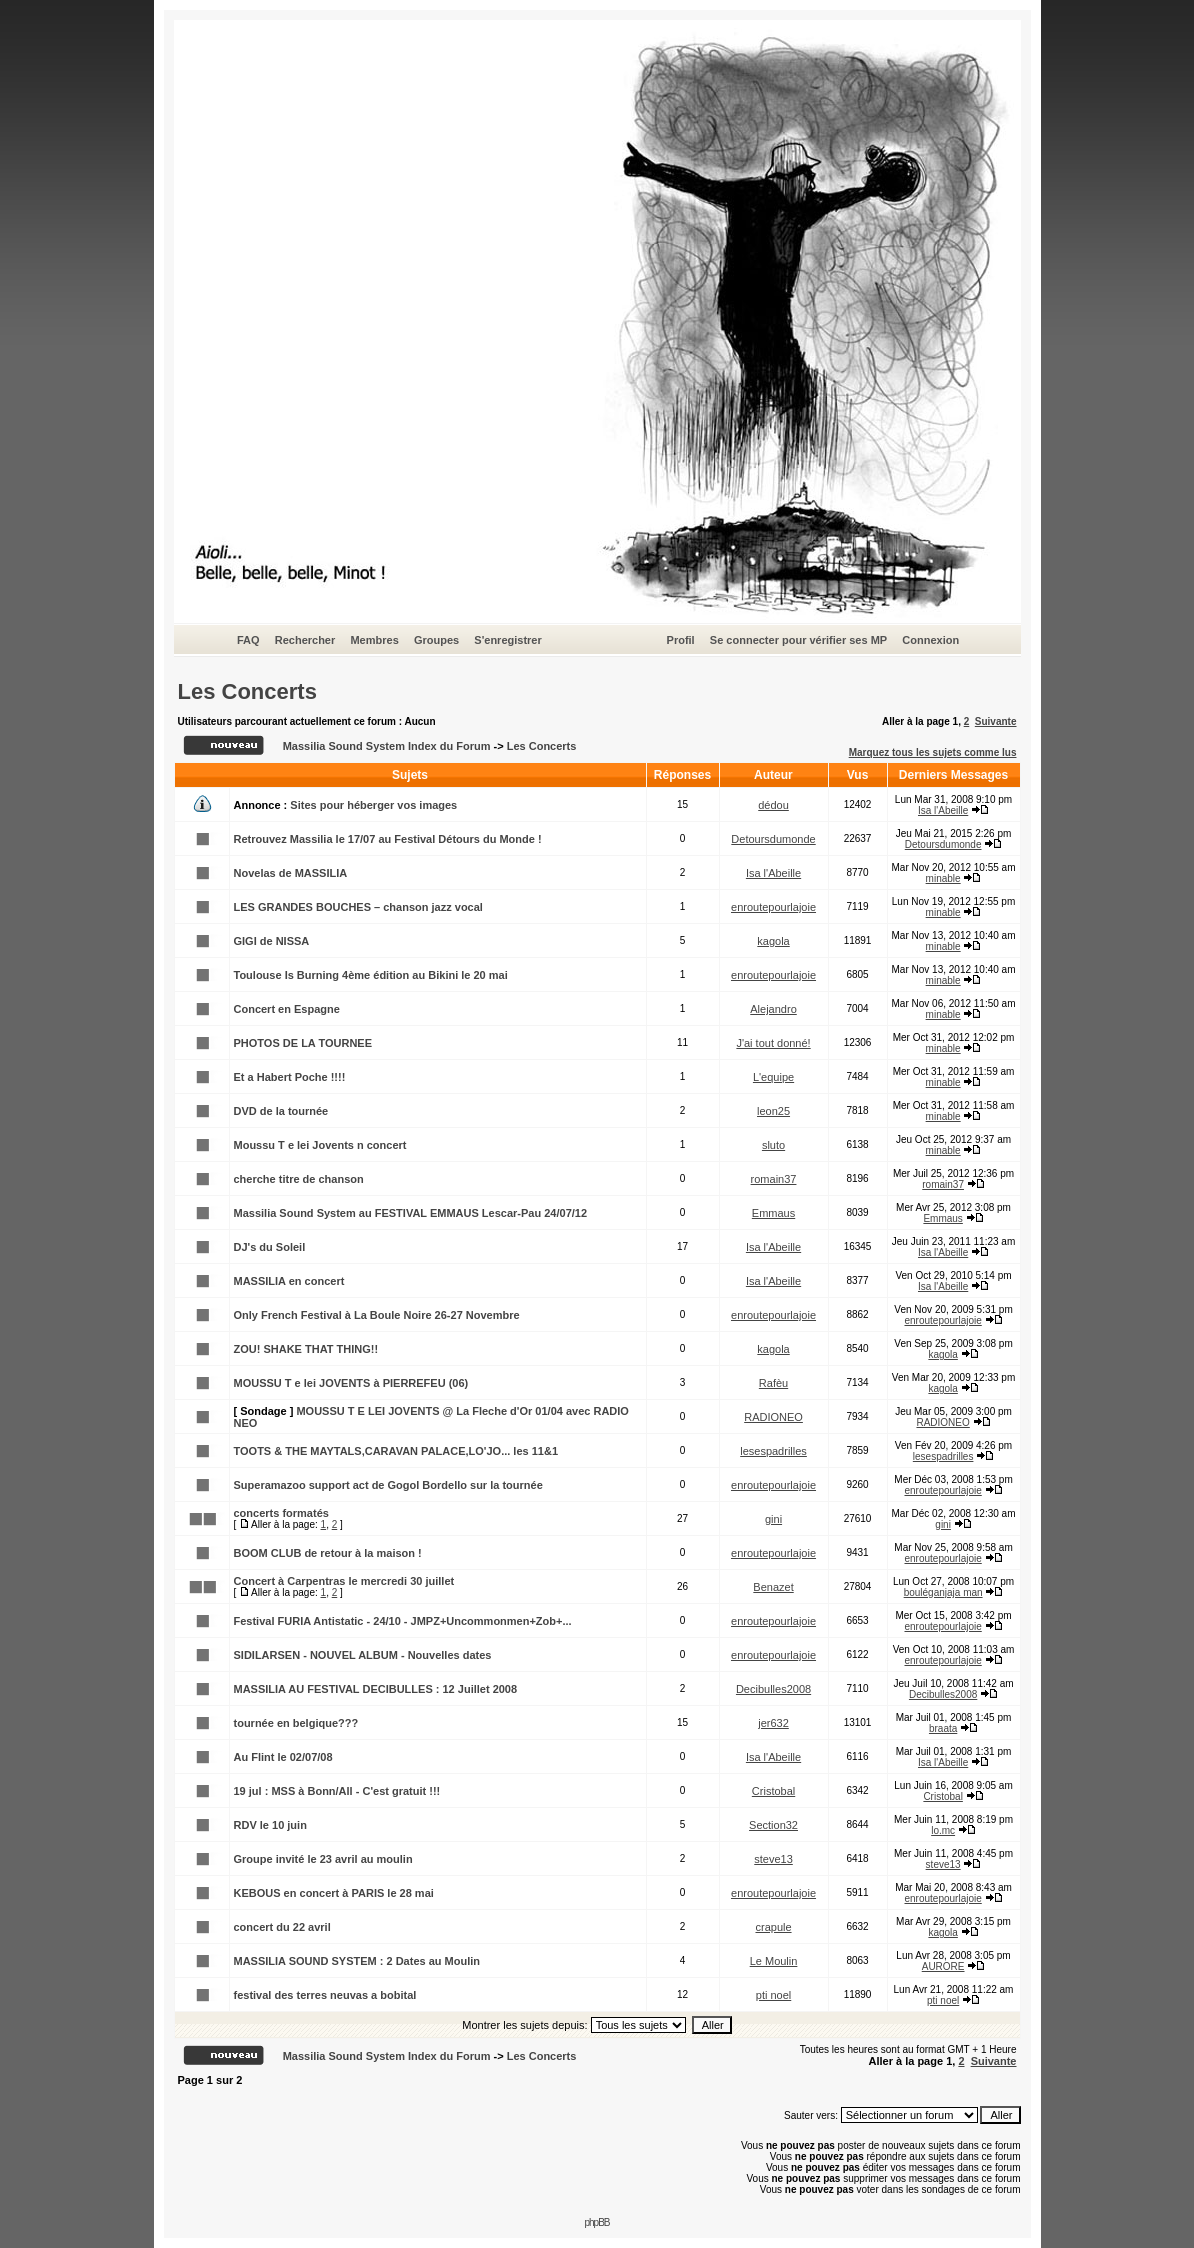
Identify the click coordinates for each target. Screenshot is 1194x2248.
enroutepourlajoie (773, 907)
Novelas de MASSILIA (291, 873)
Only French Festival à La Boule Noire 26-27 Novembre (377, 1315)
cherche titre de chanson (299, 1179)
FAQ (248, 640)
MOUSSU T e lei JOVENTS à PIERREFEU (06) (351, 1383)
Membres (374, 640)
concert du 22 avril (282, 1927)
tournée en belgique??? (296, 1723)
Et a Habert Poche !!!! (290, 1077)
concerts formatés (281, 1513)
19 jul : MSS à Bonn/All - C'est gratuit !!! (337, 1791)
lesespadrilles (773, 1451)
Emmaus (773, 1213)
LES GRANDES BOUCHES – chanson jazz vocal (358, 907)
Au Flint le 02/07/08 (283, 1757)
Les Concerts (247, 691)
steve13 (773, 1859)
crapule (773, 1927)
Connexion (930, 640)
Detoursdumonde (773, 839)
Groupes (436, 640)
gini (773, 1519)
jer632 (773, 1723)
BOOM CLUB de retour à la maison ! (328, 1553)
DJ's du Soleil (270, 1247)
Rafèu (773, 1383)
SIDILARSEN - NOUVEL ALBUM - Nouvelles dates (363, 1655)
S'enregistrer (507, 640)
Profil (681, 640)
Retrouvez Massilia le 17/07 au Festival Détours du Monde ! (388, 839)
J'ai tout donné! (773, 1043)
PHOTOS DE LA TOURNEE (303, 1043)
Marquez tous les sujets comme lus (933, 752)
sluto (773, 1145)
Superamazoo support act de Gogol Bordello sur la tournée (388, 1485)
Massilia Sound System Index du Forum (387, 746)
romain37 (774, 1179)
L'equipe (773, 1077)
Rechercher (305, 640)
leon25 (773, 1111)
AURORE (943, 1966)
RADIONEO (773, 1417)
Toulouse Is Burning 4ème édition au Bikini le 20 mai (371, 975)
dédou (773, 805)
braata (943, 1728)
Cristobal (773, 1791)
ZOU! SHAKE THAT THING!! (306, 1349)
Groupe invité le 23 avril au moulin (323, 1859)
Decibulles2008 (773, 1689)
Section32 (773, 1825)
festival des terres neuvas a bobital (325, 1995)
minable (943, 878)
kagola (773, 941)
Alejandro (773, 1009)
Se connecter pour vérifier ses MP (798, 640)
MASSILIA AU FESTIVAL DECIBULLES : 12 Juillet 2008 (376, 1689)
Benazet (773, 1587)
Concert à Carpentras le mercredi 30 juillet (344, 1581)
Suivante (996, 721)
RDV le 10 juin (270, 1825)
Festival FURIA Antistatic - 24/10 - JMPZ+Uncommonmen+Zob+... (403, 1621)
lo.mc (943, 1830)
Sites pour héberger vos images (373, 805)
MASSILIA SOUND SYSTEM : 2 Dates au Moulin (357, 1961)
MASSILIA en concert (289, 1281)
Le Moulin (774, 1961)
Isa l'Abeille (943, 810)
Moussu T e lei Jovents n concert (320, 1145)
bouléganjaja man (943, 1592)
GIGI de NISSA (272, 941)
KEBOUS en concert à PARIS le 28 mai (334, 1893)
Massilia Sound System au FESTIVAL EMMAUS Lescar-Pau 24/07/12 (411, 1213)
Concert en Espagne (287, 1009)
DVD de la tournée (281, 1111)
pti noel (773, 1995)
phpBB (596, 2222)
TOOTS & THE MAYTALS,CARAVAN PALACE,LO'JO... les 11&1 (396, 1451)
